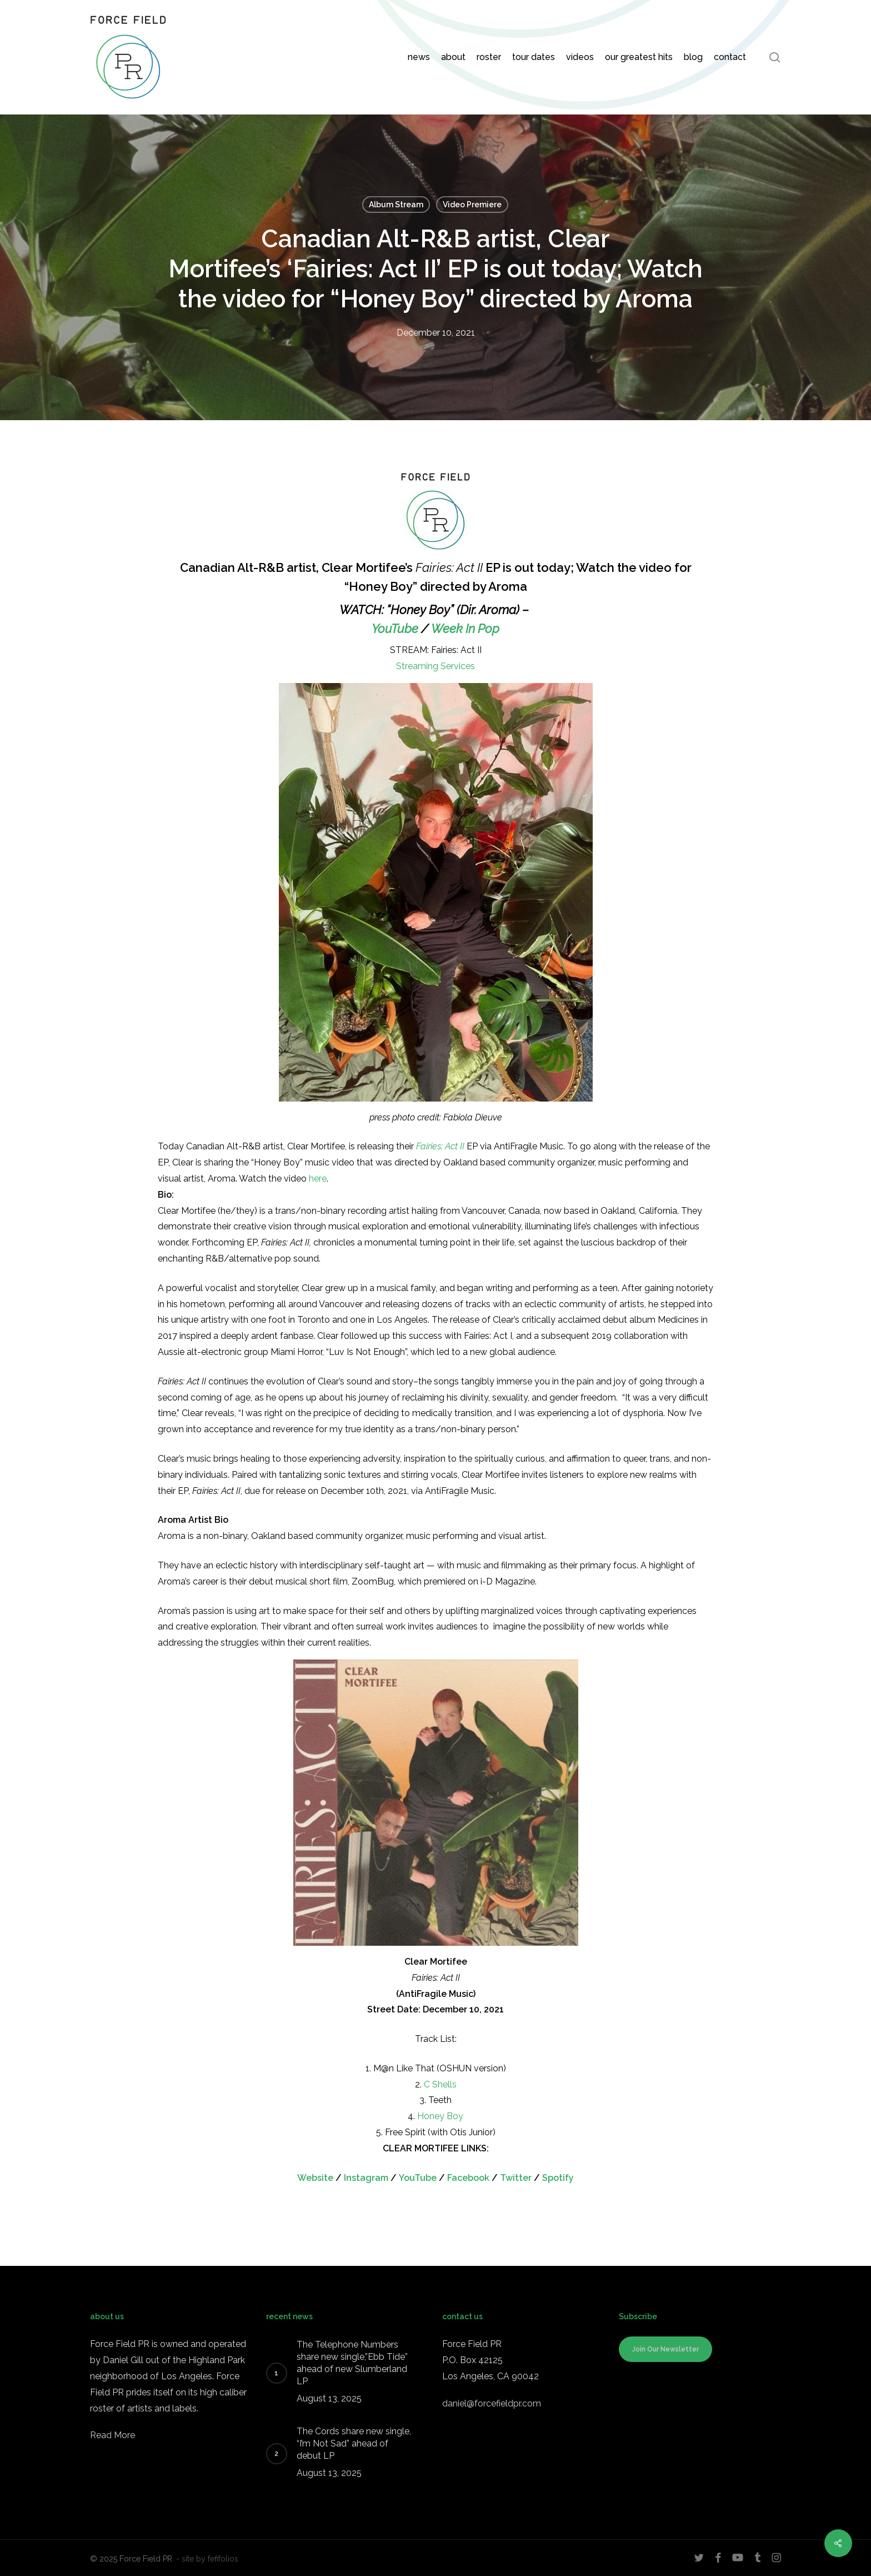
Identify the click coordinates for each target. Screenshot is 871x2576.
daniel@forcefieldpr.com (491, 2403)
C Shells (440, 2084)
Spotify (558, 2178)
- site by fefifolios (207, 2558)
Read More (112, 2435)
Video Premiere (472, 204)
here (318, 1178)
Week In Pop (465, 628)
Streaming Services (435, 666)
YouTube (395, 628)
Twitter (516, 2178)
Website (315, 2178)
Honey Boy (440, 2116)
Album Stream (396, 204)
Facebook (468, 2178)
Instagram (366, 2178)
